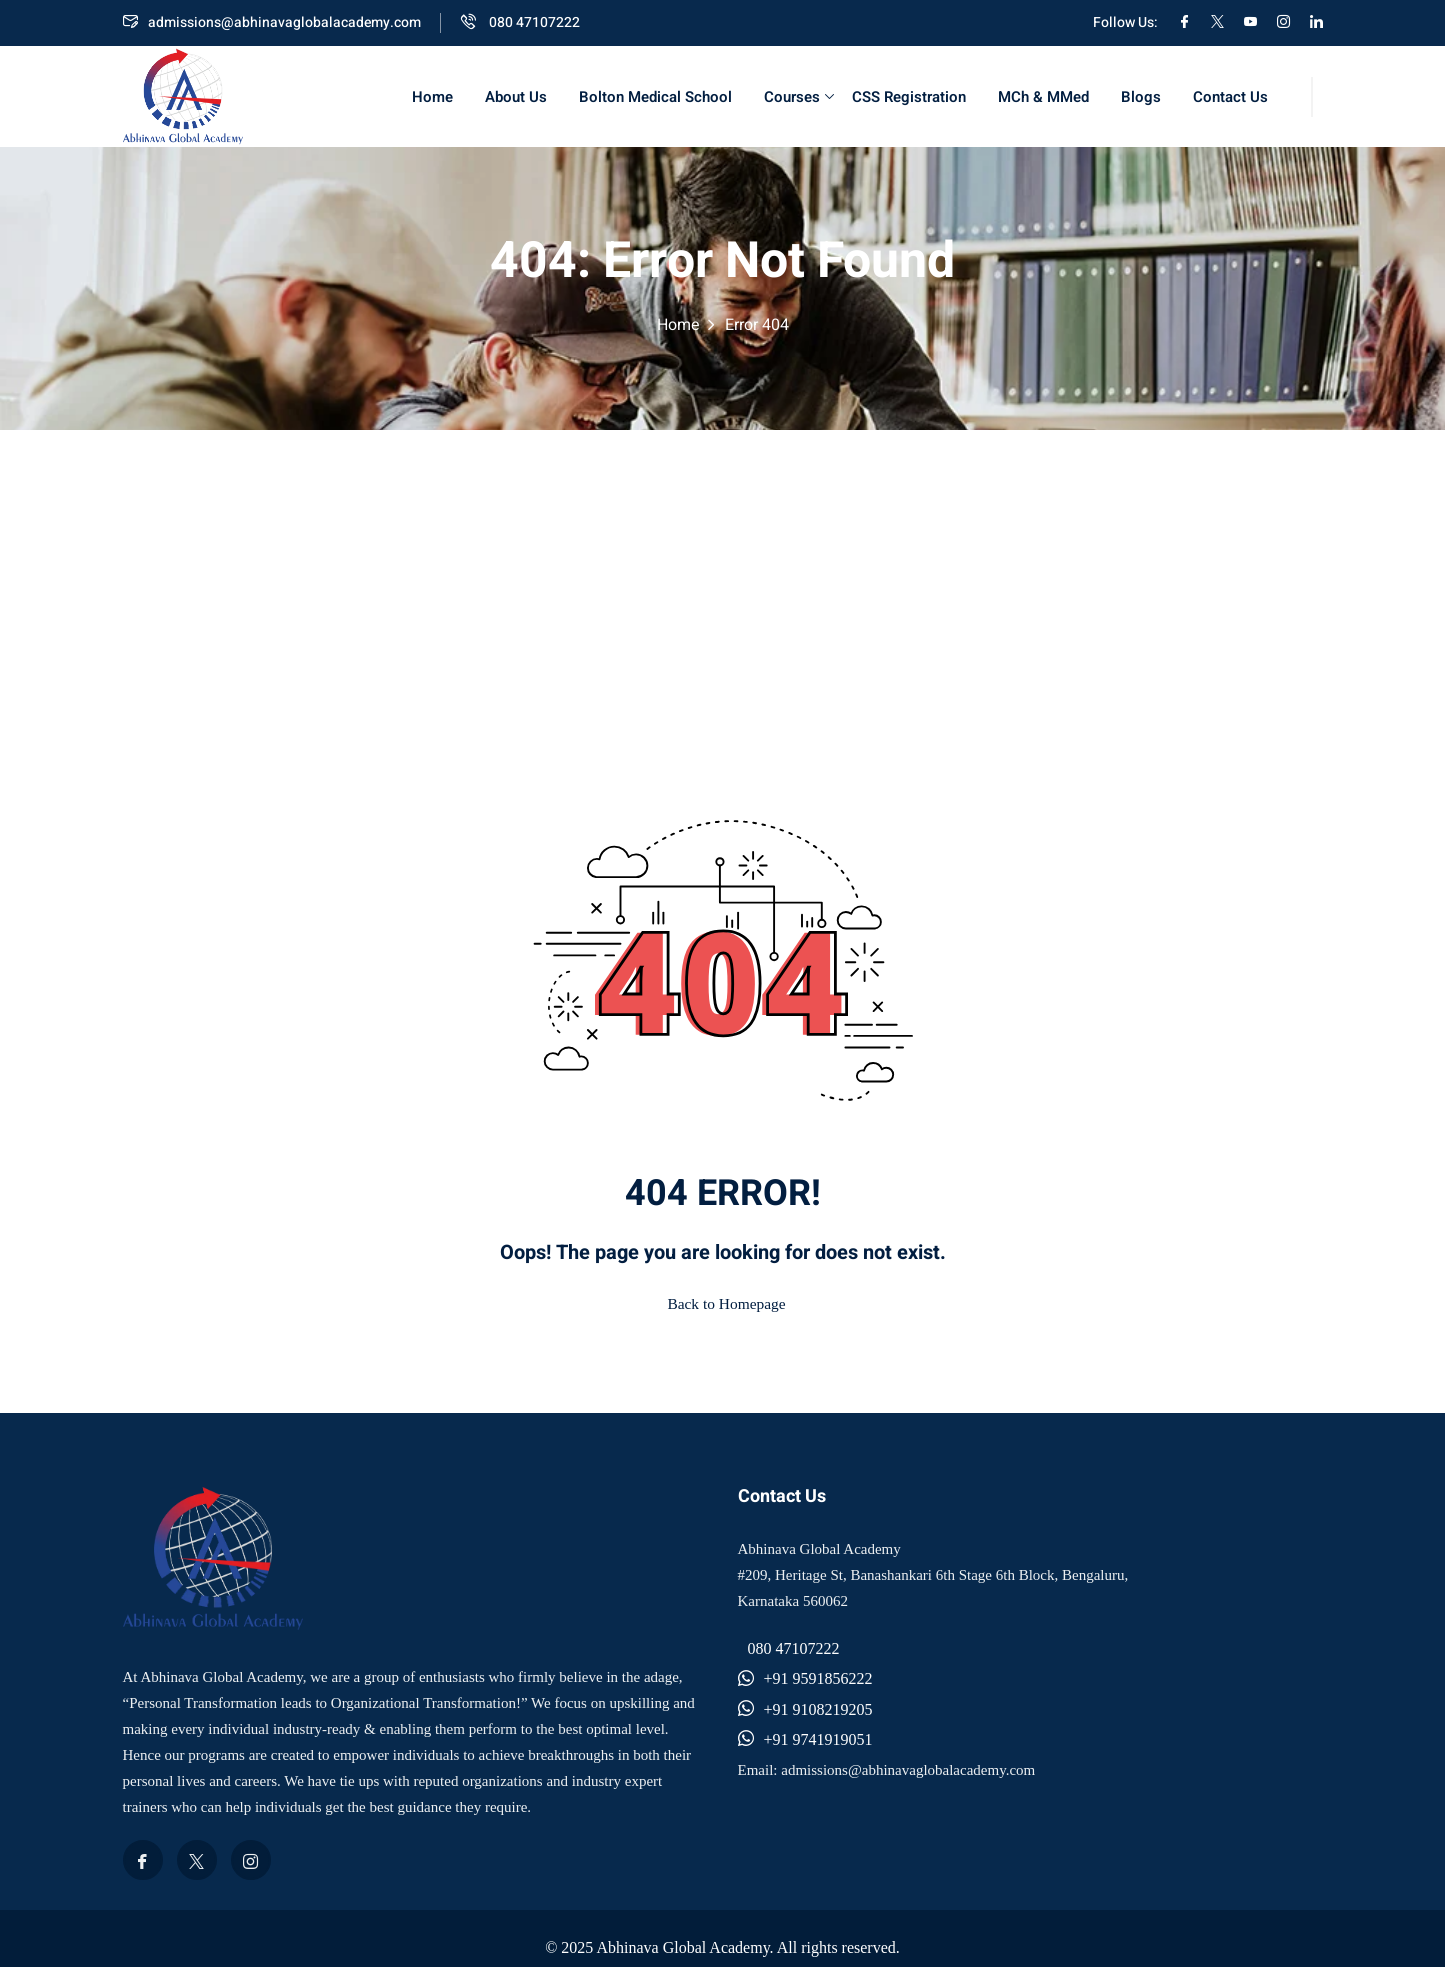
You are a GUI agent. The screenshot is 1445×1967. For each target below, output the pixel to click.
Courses (799, 97)
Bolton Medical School (655, 97)
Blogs (1141, 97)
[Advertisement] (723, 580)
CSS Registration (909, 97)
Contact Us (1230, 97)
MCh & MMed (1043, 97)
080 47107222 (520, 22)
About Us (516, 97)
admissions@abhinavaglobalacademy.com (272, 22)
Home (432, 97)
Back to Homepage (722, 1299)
